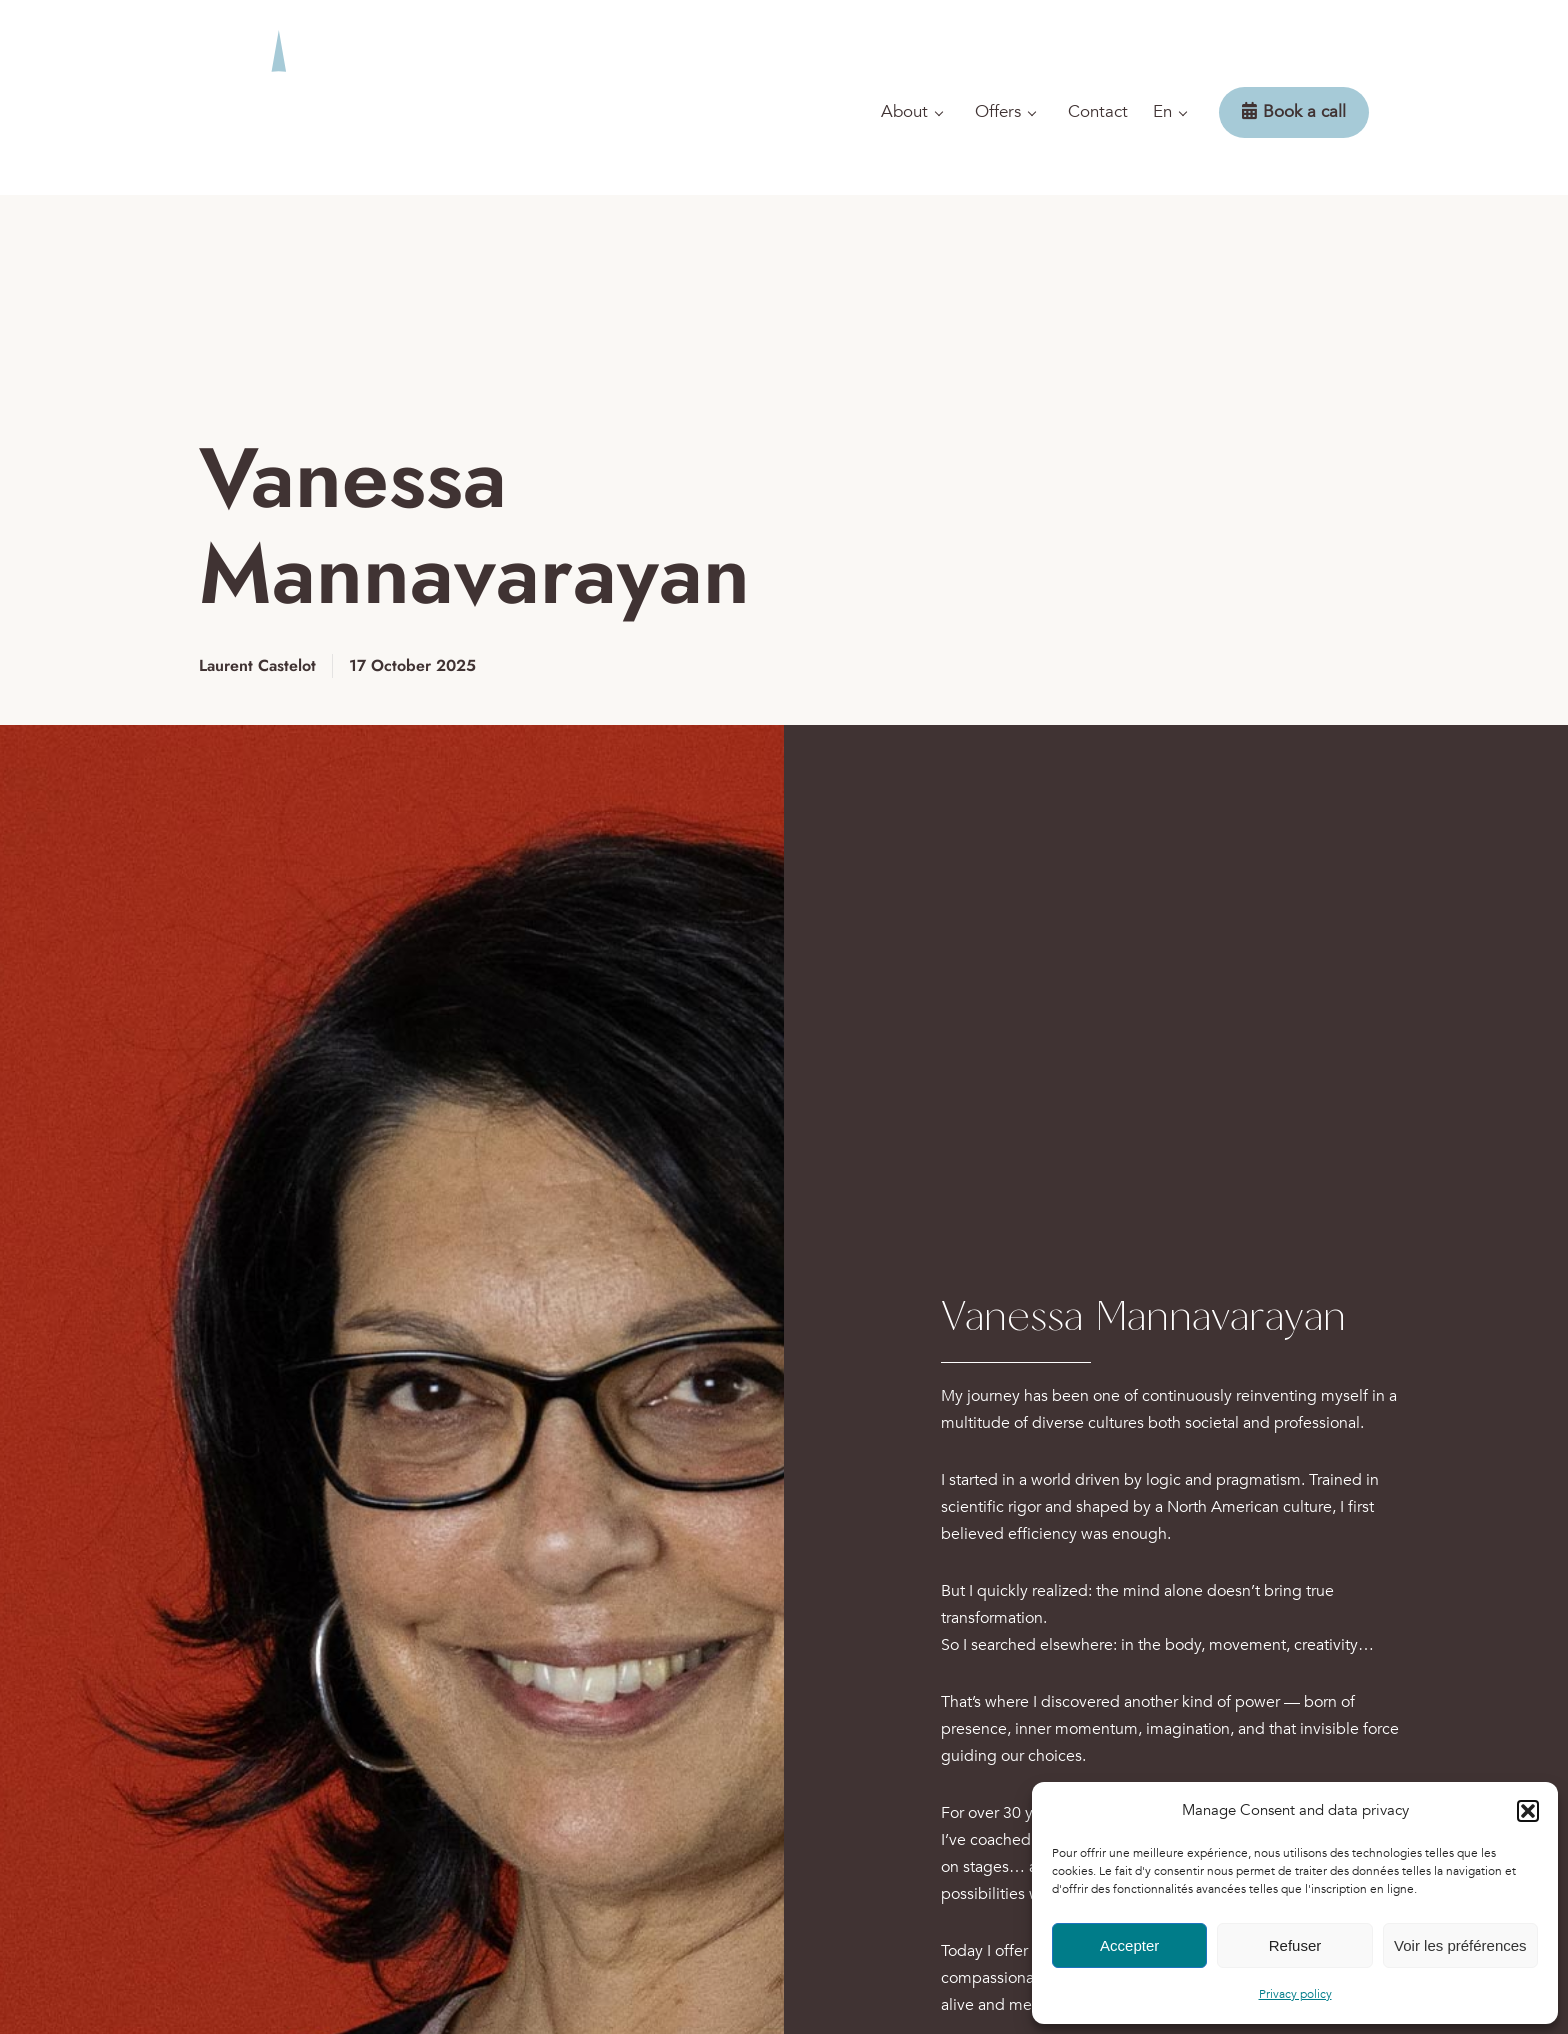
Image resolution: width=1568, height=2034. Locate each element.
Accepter (1129, 1945)
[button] (1528, 1811)
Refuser (1295, 1945)
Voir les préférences (1460, 1945)
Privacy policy (1295, 1994)
